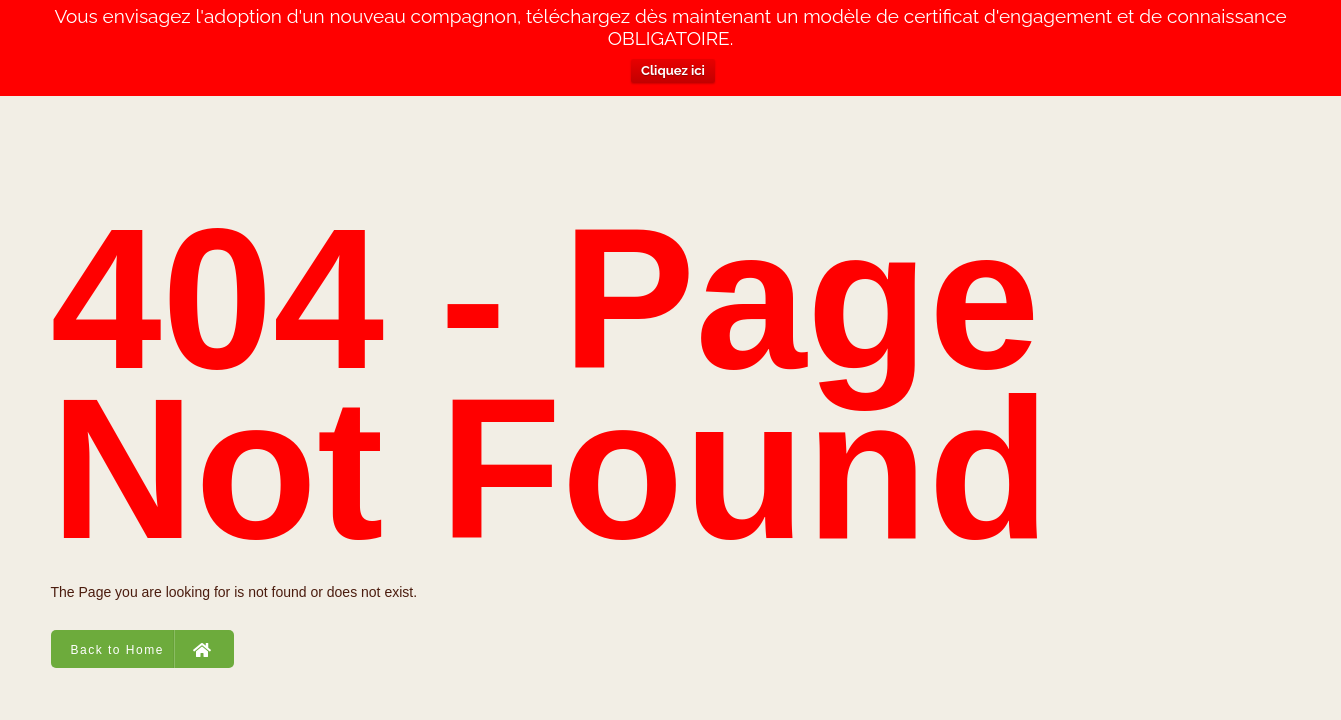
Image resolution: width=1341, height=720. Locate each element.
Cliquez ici (673, 70)
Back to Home (142, 649)
